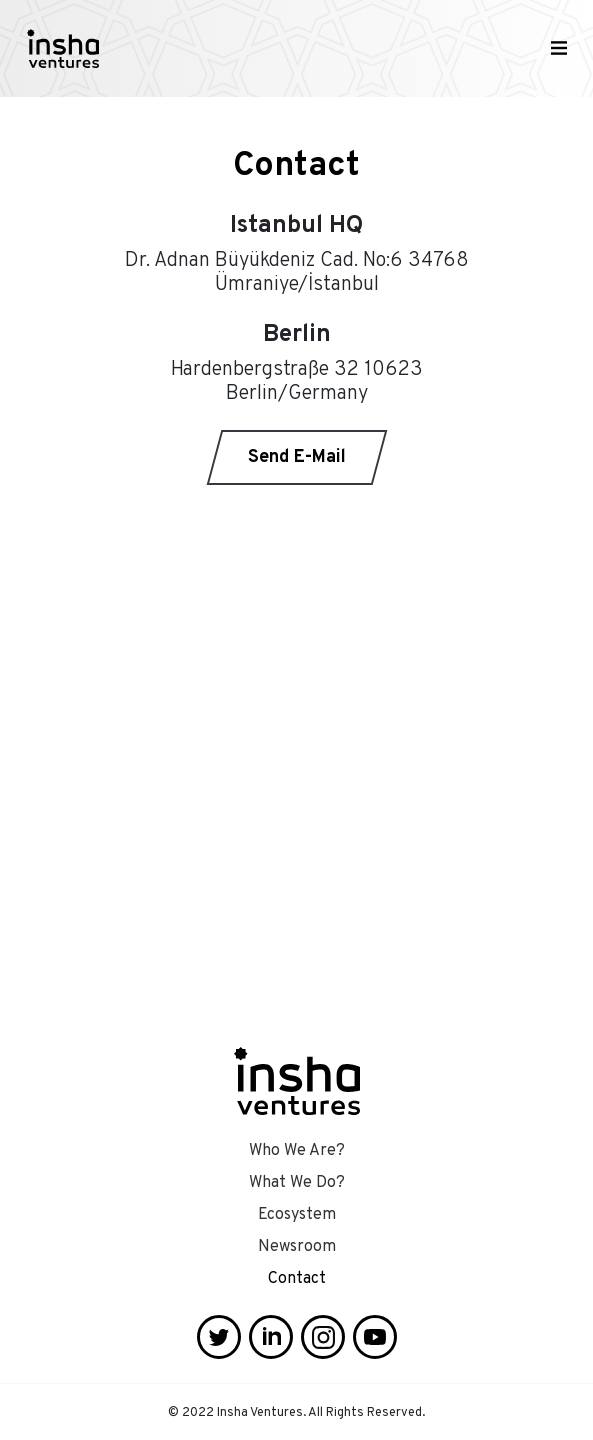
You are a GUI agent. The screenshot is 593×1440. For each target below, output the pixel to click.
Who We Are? (297, 1151)
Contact (297, 1279)
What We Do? (297, 1183)
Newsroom (297, 1247)
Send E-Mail (297, 457)
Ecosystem (297, 1215)
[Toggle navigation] (559, 49)
